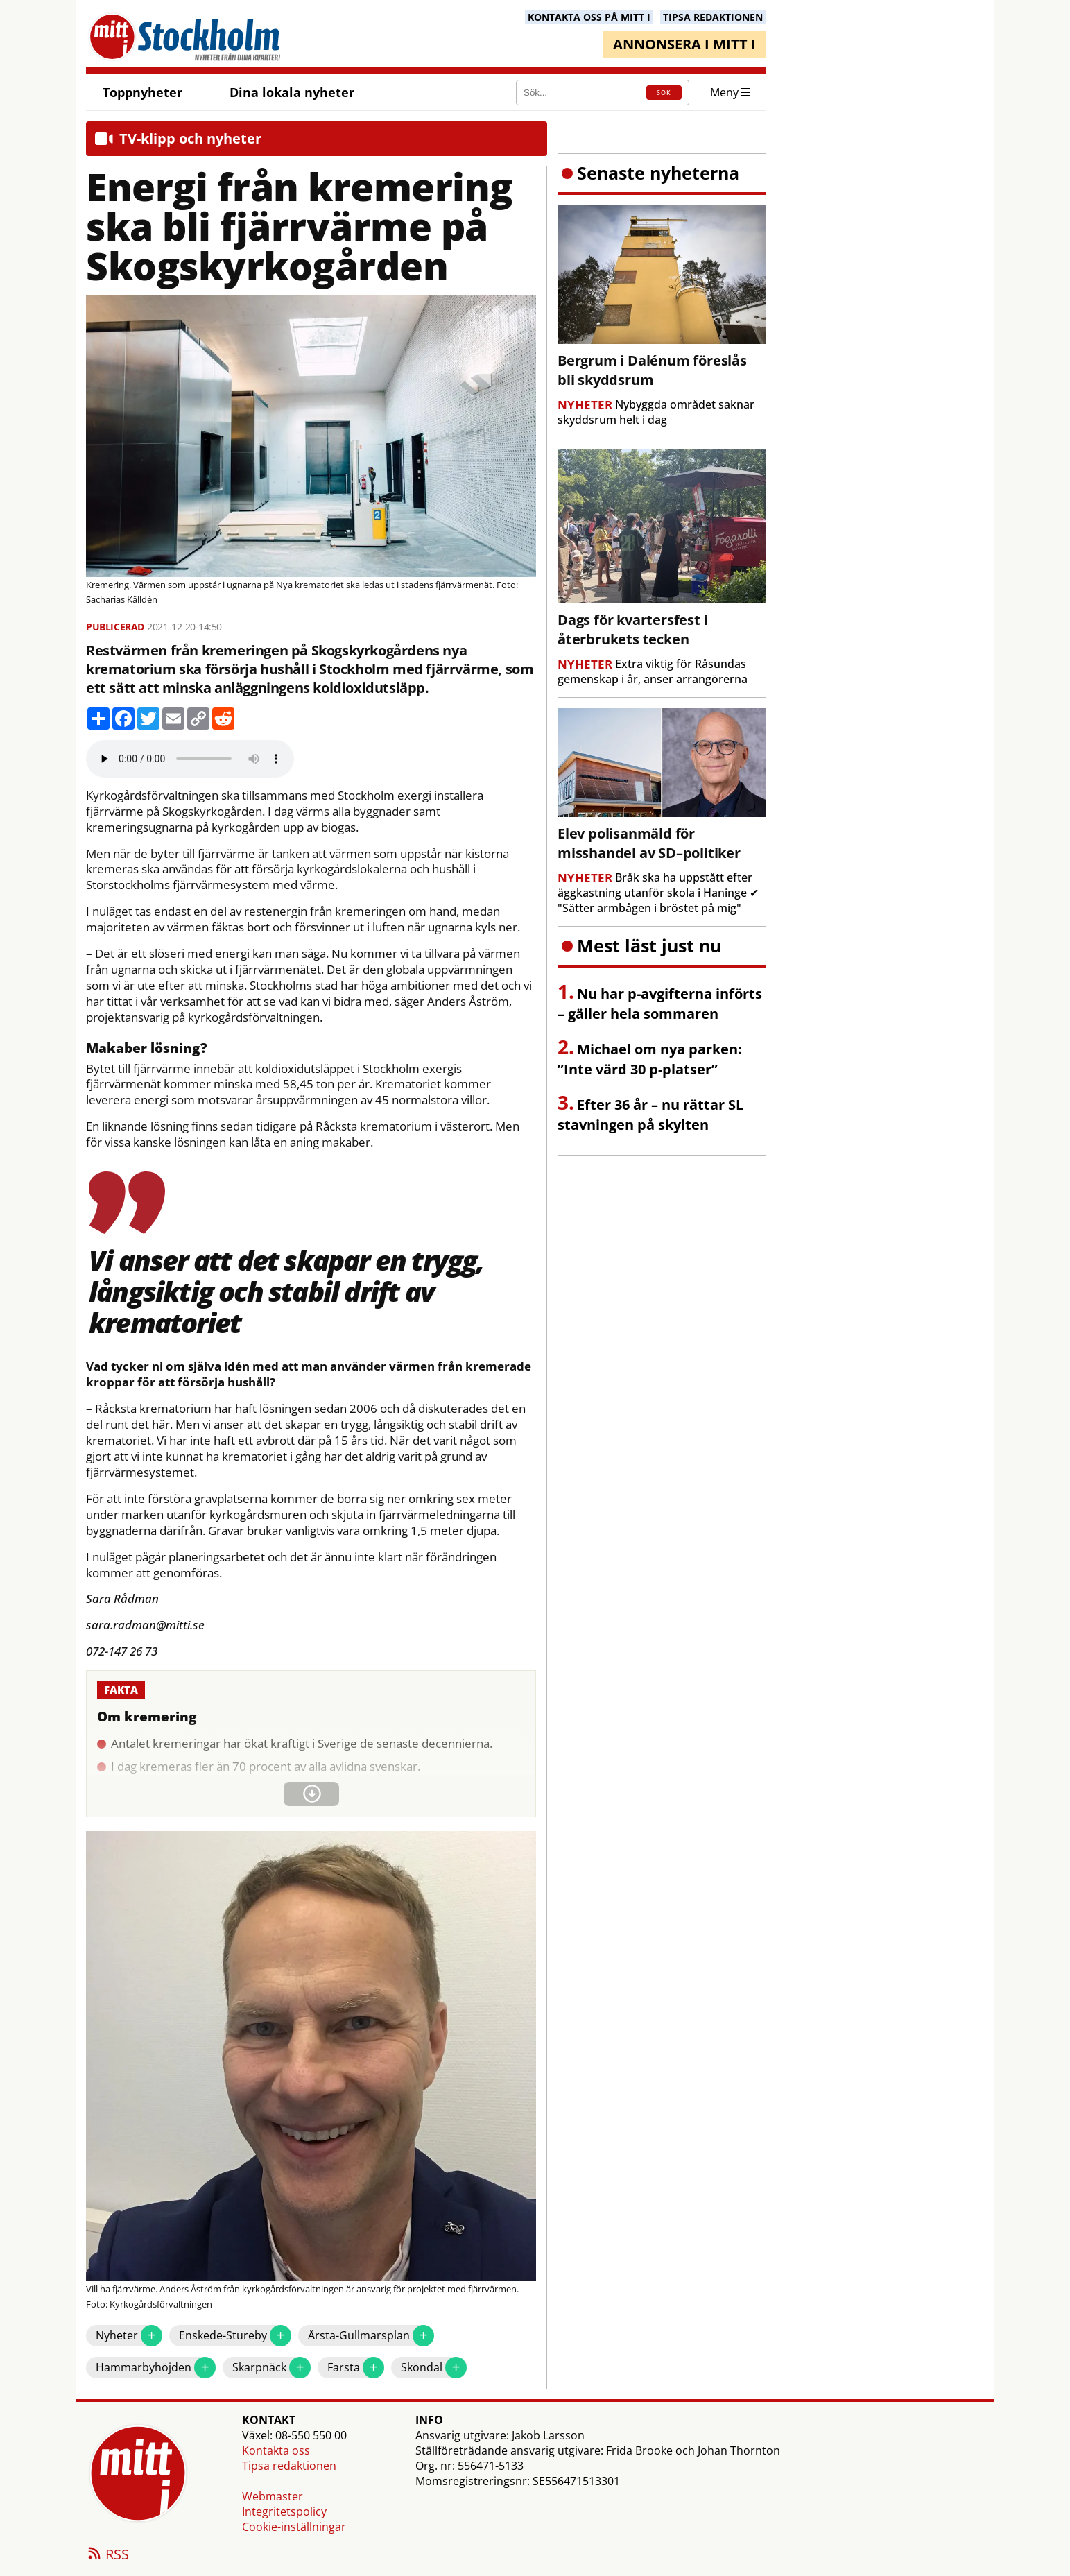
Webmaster (272, 2496)
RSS (107, 2555)
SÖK (664, 92)
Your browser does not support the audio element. (190, 759)
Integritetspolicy (284, 2511)
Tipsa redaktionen (289, 2465)
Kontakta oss (276, 2450)
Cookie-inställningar (294, 2526)
